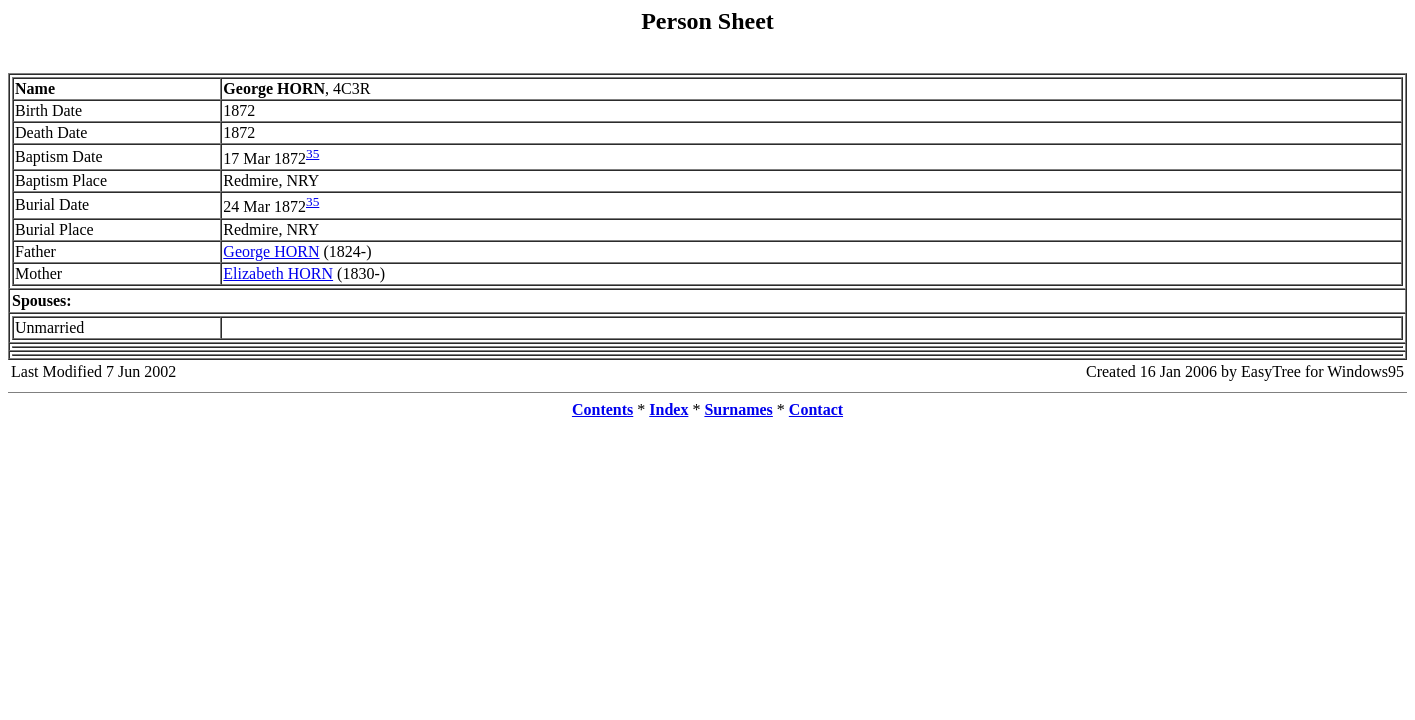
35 (312, 153)
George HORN (271, 251)
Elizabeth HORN (278, 273)
